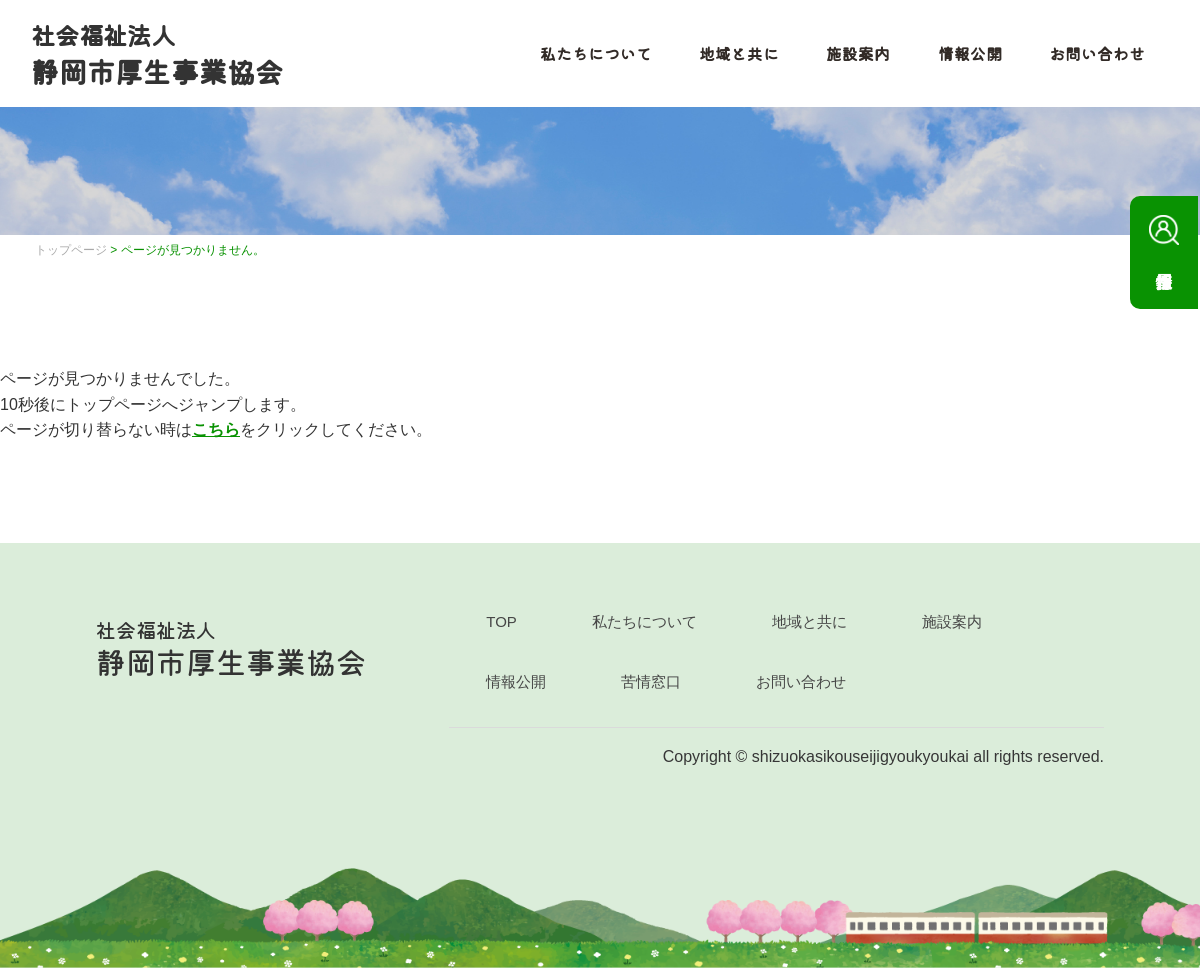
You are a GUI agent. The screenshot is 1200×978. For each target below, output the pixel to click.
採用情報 (1164, 238)
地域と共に (728, 58)
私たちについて (584, 58)
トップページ (71, 260)
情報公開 (960, 58)
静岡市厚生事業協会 (166, 59)
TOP (501, 631)
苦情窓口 (651, 691)
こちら (216, 439)
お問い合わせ (1088, 58)
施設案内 (848, 58)
